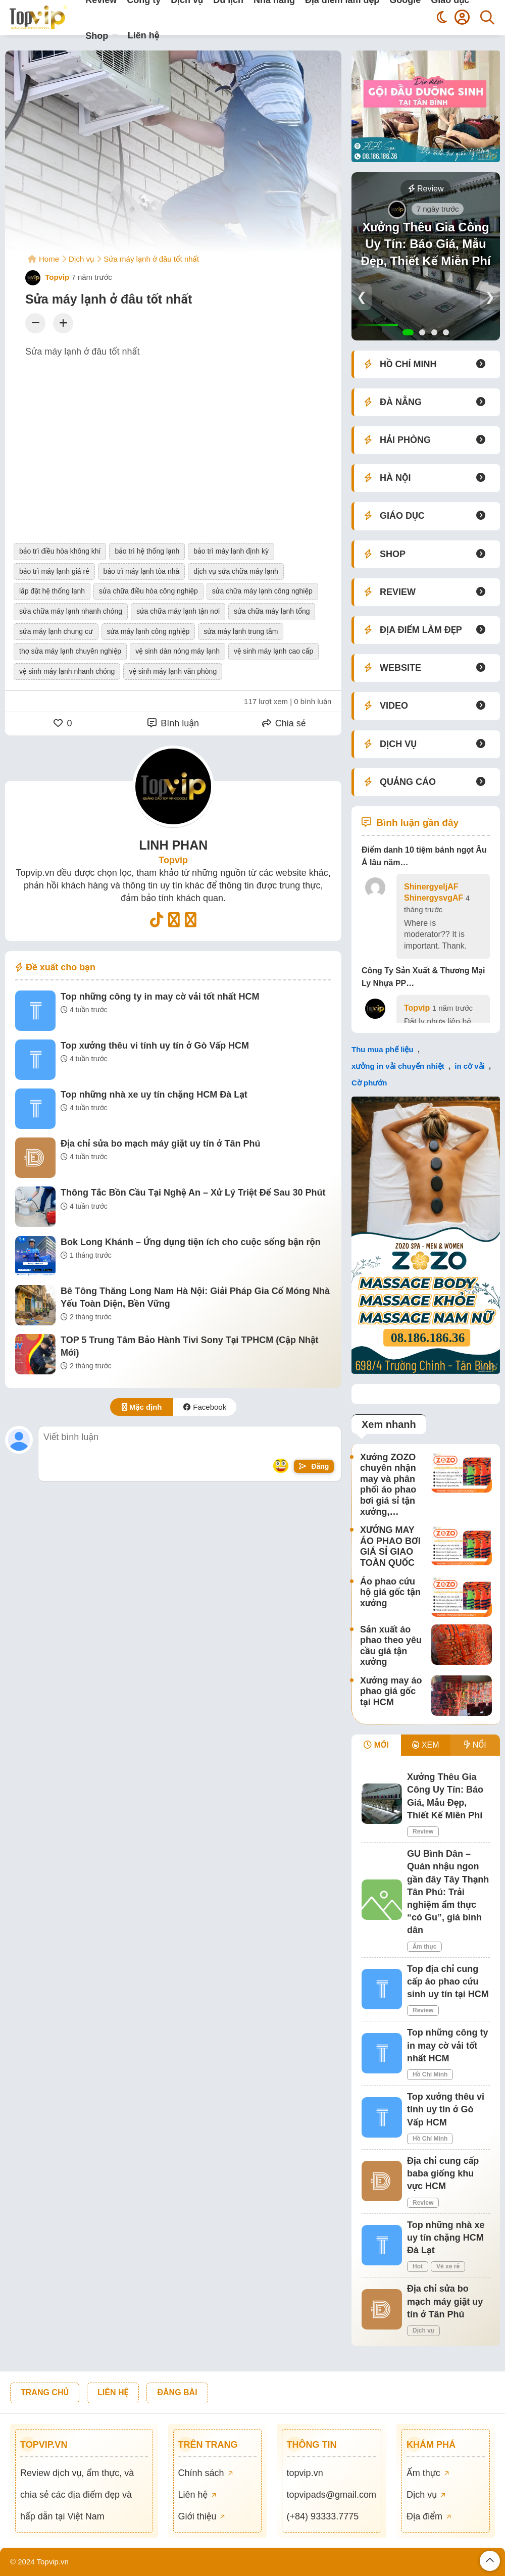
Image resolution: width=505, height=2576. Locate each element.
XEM (425, 1745)
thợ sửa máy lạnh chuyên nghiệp (70, 651)
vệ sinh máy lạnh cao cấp (273, 651)
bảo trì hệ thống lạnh (147, 551)
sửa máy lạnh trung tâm (241, 631)
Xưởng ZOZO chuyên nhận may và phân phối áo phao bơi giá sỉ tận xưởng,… (388, 1484)
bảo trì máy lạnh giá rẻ (54, 571)
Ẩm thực (424, 1946)
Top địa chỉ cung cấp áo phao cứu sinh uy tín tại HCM (448, 1981)
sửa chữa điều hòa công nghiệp (148, 591)
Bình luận (173, 723)
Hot (418, 2266)
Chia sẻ (284, 723)
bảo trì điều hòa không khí (59, 551)
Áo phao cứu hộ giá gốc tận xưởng (390, 1592)
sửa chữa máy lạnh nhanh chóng (70, 611)
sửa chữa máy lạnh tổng (272, 611)
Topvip (47, 277)
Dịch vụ (423, 2330)
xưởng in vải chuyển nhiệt (397, 1066)
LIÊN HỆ (112, 2392)
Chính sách (205, 2473)
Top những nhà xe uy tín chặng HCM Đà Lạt (154, 1094)
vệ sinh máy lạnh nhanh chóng (67, 671)
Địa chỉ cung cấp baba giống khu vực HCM (443, 2173)
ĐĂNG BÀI (177, 2392)
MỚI (376, 1745)
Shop (96, 36)
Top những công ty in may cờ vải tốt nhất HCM (160, 997)
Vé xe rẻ (448, 2266)
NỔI (475, 1745)
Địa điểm (429, 2516)
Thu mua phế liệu (382, 1049)
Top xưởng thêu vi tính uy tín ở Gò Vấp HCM (155, 1046)
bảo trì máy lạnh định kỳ (231, 551)
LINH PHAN (173, 845)
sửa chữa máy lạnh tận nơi (178, 611)
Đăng (314, 1466)
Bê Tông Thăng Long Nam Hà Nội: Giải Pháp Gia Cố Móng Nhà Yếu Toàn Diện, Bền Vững (195, 1297)
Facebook (204, 1407)
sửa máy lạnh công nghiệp (148, 631)
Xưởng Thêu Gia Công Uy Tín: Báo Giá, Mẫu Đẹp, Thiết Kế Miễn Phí (425, 244)
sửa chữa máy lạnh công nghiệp (262, 591)
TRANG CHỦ (45, 2392)
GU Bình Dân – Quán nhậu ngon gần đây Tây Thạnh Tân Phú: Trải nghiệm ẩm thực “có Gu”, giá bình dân (448, 1892)
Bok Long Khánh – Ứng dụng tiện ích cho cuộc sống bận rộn (191, 1242)
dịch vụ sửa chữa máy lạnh (235, 571)
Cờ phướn (369, 1082)
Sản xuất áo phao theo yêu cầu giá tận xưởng (391, 1645)
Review (426, 188)
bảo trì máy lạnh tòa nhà (142, 571)
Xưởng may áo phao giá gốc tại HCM (391, 1691)
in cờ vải (469, 1066)
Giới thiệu (201, 2516)
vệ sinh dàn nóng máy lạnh (177, 651)
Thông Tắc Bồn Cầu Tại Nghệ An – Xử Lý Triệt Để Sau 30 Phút (193, 1192)
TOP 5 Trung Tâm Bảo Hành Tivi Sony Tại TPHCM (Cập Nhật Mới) (190, 1346)
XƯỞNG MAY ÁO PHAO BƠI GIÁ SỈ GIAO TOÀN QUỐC (390, 1546)
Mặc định (142, 1407)
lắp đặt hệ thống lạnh (52, 591)
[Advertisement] (173, 440)
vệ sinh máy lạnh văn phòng (173, 671)
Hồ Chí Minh (430, 2074)
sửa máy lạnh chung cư (56, 631)
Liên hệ (144, 35)
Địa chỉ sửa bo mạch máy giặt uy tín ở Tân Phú (160, 1143)
